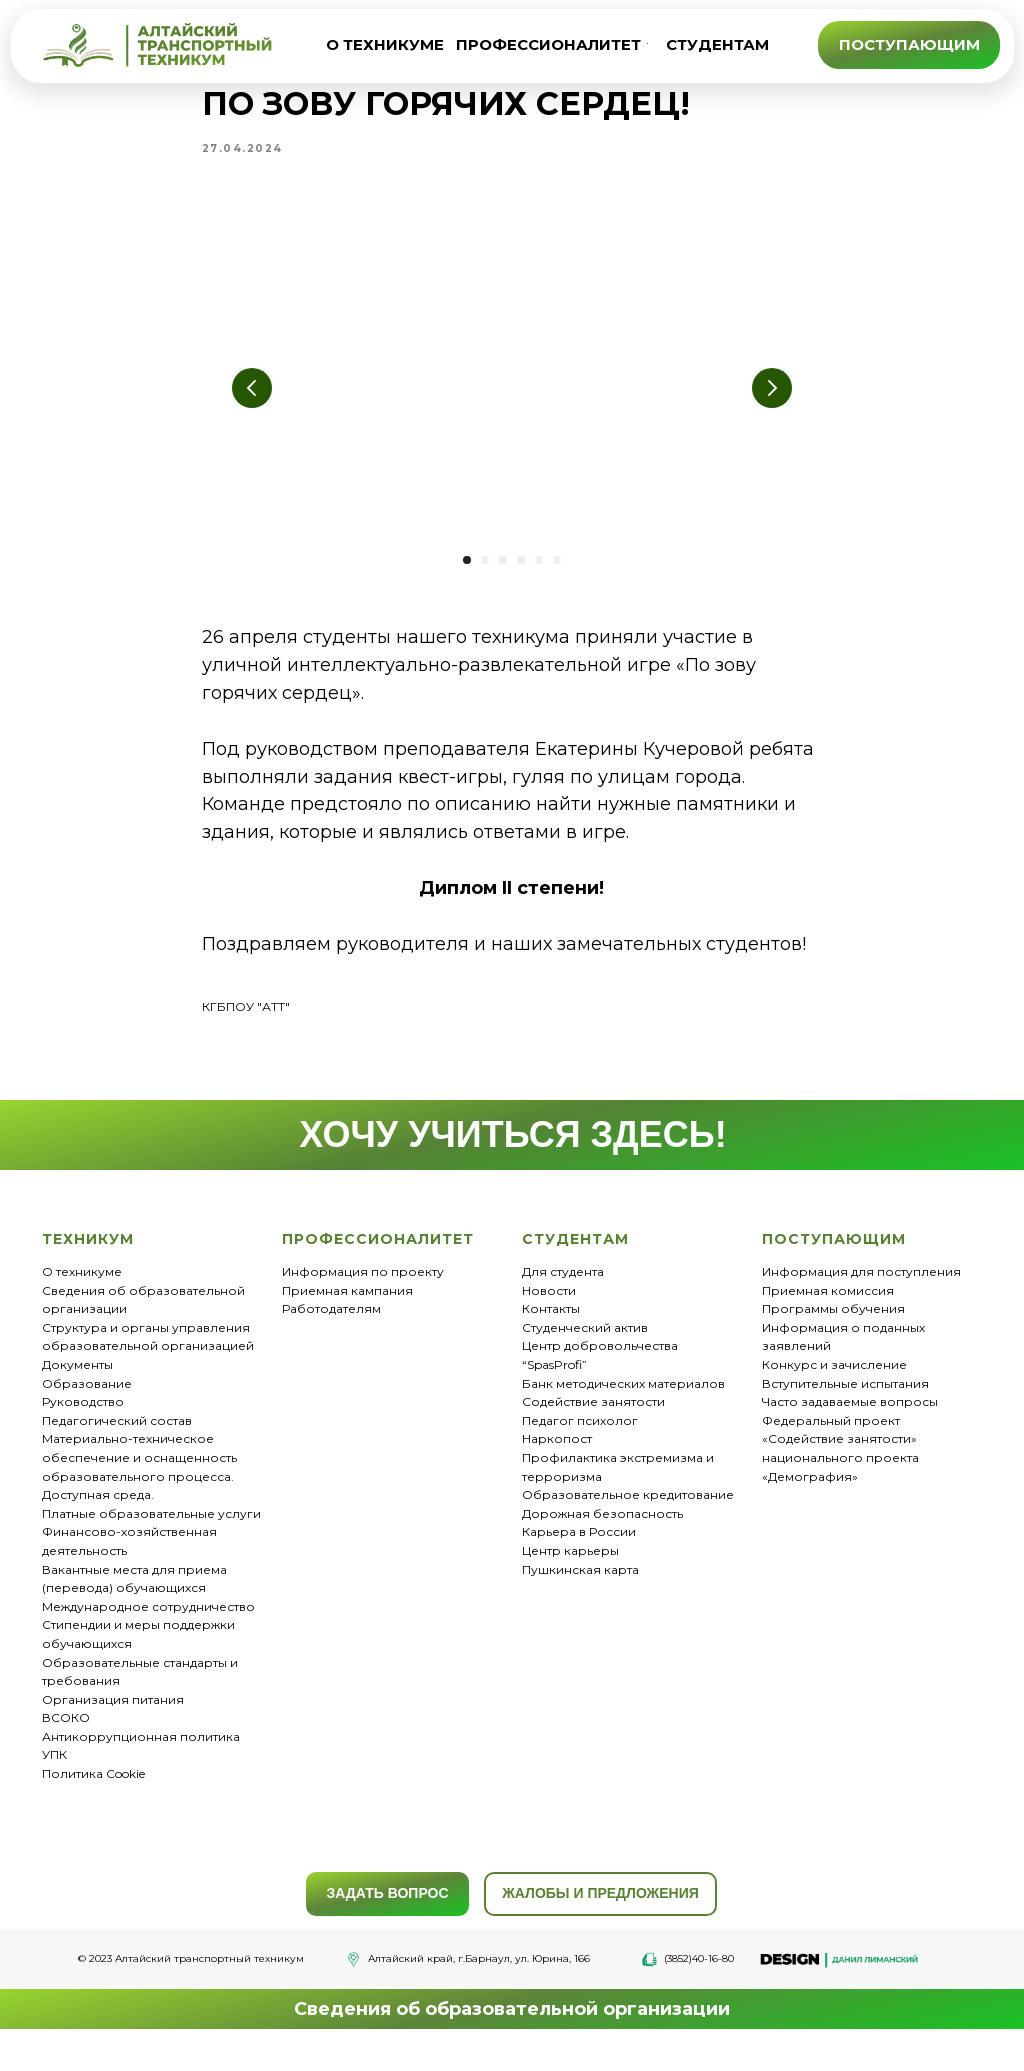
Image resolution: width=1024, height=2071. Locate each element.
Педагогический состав (117, 1442)
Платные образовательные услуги (151, 1535)
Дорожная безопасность (602, 1535)
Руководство (83, 1424)
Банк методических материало (620, 1405)
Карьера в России (579, 1554)
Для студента (563, 1294)
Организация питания (113, 1721)
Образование (87, 1405)
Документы (77, 1387)
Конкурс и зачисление (834, 1387)
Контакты (551, 1331)
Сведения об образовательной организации (512, 2031)
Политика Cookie (93, 1796)
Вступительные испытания (845, 1405)
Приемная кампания (347, 1312)
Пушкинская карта (580, 1591)
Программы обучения (833, 1331)
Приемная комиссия (828, 1312)
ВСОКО (66, 1740)
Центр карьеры (570, 1572)
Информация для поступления (861, 1294)
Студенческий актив (585, 1349)
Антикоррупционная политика (141, 1758)
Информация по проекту (363, 1294)
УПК (54, 1777)
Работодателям (331, 1331)
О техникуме (82, 1294)
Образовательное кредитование (628, 1517)
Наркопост (557, 1461)
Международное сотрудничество (148, 1628)
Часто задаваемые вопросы (850, 1424)
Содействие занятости (593, 1424)
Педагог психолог (580, 1442)
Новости (549, 1312)
